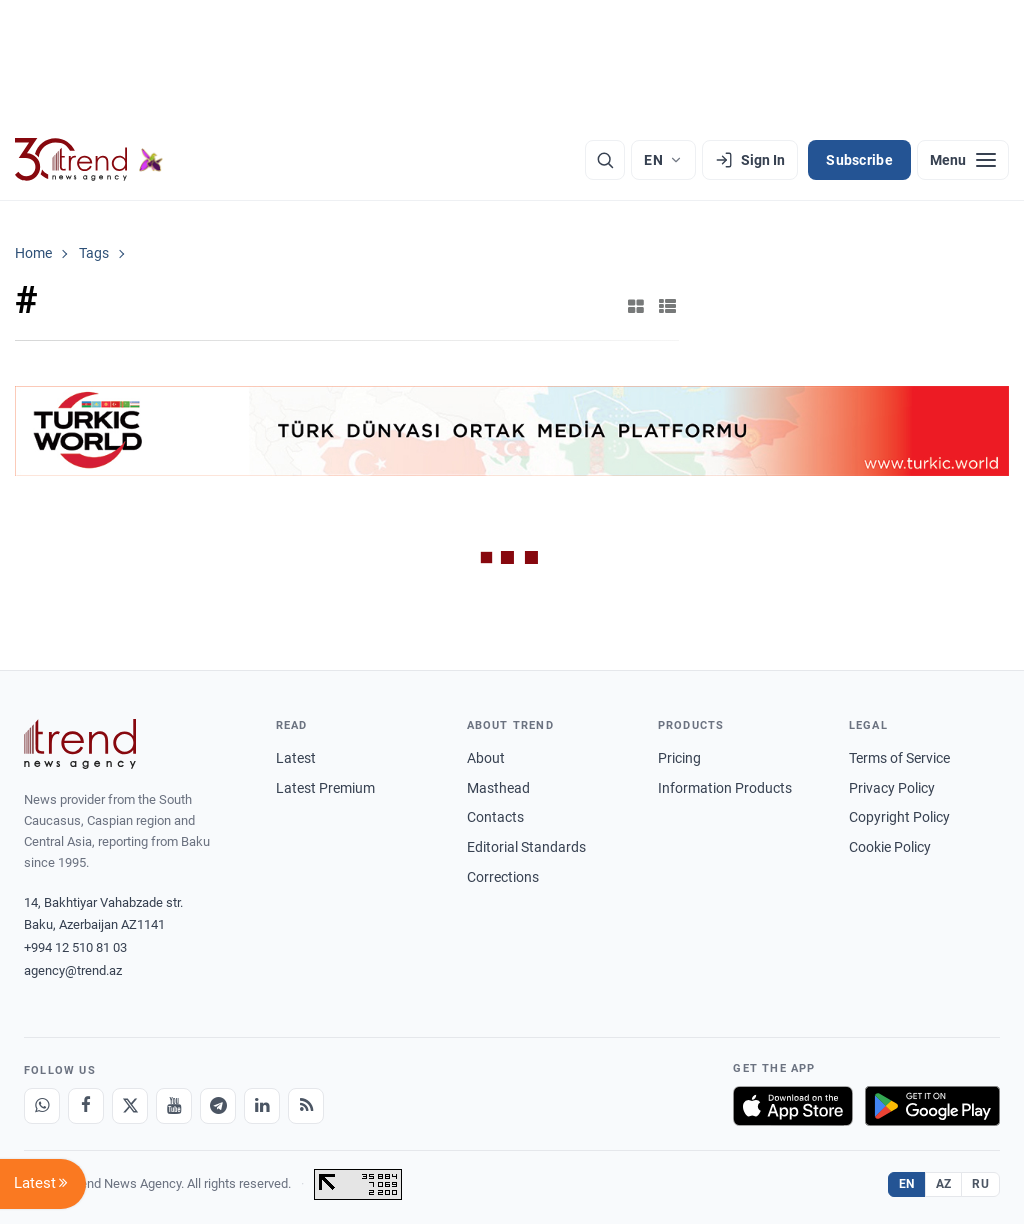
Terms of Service (899, 758)
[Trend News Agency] (80, 744)
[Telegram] (218, 1106)
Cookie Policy (890, 847)
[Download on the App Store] (793, 1106)
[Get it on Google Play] (932, 1106)
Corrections (503, 877)
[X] (130, 1106)
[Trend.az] (89, 160)
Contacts (495, 817)
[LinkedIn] (262, 1106)
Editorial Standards (526, 847)
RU (980, 1184)
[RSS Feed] (306, 1106)
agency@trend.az (73, 970)
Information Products (725, 788)
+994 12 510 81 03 (75, 947)
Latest (296, 758)
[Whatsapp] (42, 1106)
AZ (944, 1184)
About (486, 758)
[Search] (605, 160)
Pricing (679, 758)
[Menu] (963, 160)
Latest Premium (325, 788)
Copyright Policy (899, 817)
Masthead (498, 788)
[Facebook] (86, 1106)
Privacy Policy (892, 788)
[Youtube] (174, 1106)
